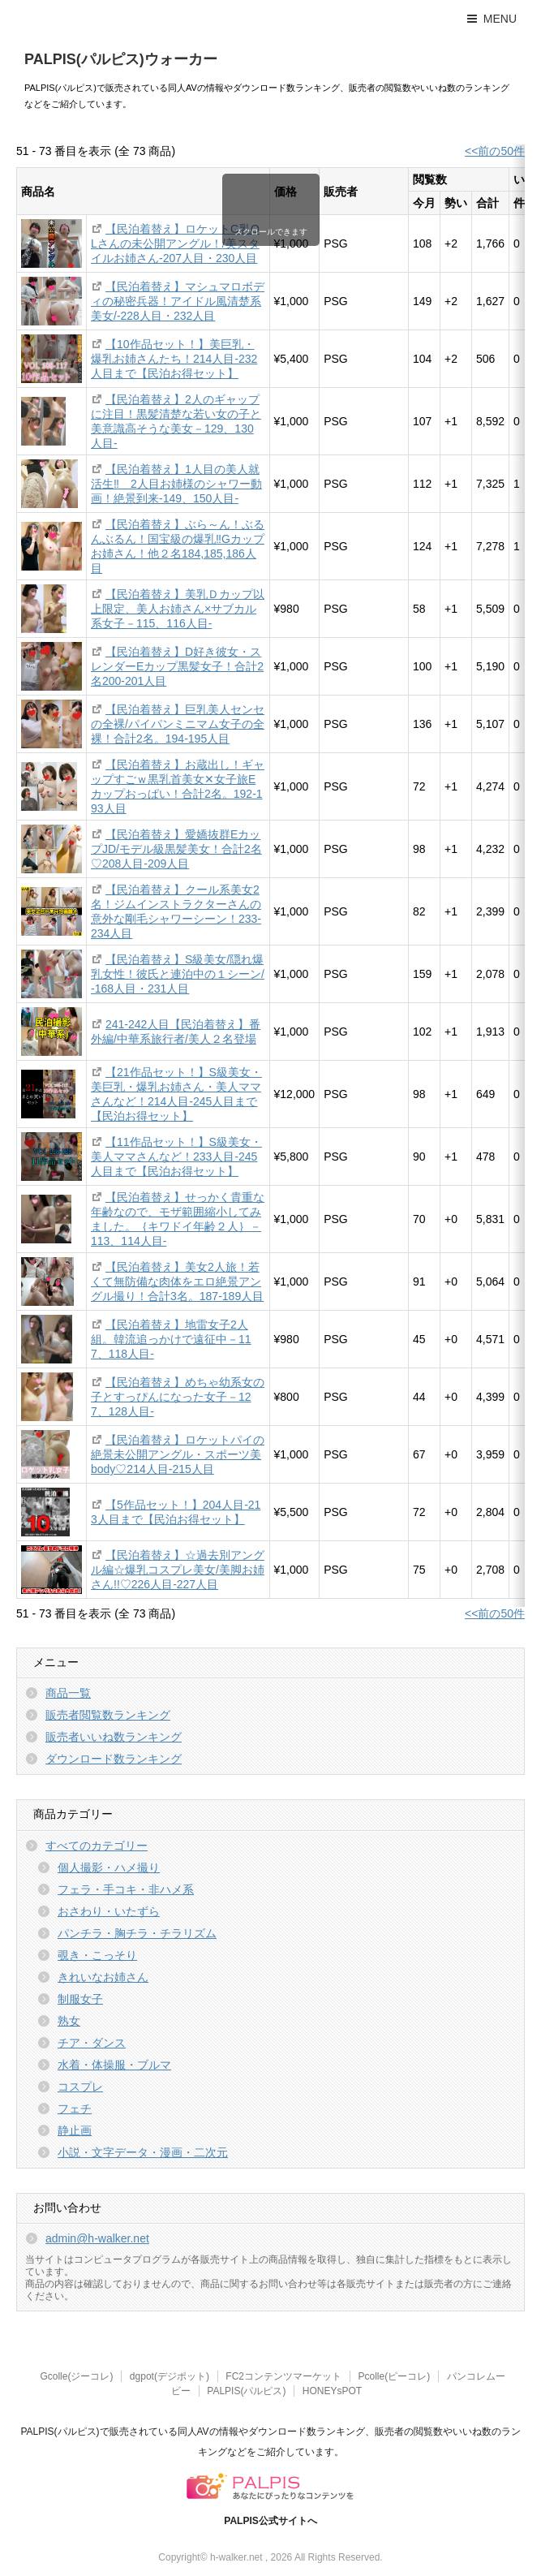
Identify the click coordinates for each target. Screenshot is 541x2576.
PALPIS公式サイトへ (270, 2520)
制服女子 (80, 1998)
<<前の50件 (495, 150)
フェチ (75, 2108)
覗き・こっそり (97, 1955)
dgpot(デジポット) (169, 2376)
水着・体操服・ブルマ (114, 2064)
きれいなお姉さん (103, 1977)
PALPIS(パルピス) (246, 2391)
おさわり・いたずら (109, 1911)
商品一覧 (68, 1692)
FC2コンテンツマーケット (283, 2376)
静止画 (75, 2130)
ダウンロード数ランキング (113, 1758)
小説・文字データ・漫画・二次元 (143, 2152)
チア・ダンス (92, 2042)
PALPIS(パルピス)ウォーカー (120, 59)
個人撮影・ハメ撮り (109, 1867)
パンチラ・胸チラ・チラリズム (137, 1933)
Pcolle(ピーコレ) (394, 2376)
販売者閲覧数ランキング (107, 1714)
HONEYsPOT (332, 2391)
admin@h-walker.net (97, 2238)
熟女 (69, 2020)
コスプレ (80, 2086)
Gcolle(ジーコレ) (76, 2376)
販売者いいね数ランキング (113, 1736)
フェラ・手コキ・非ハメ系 (126, 1889)
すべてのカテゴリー (96, 1845)
